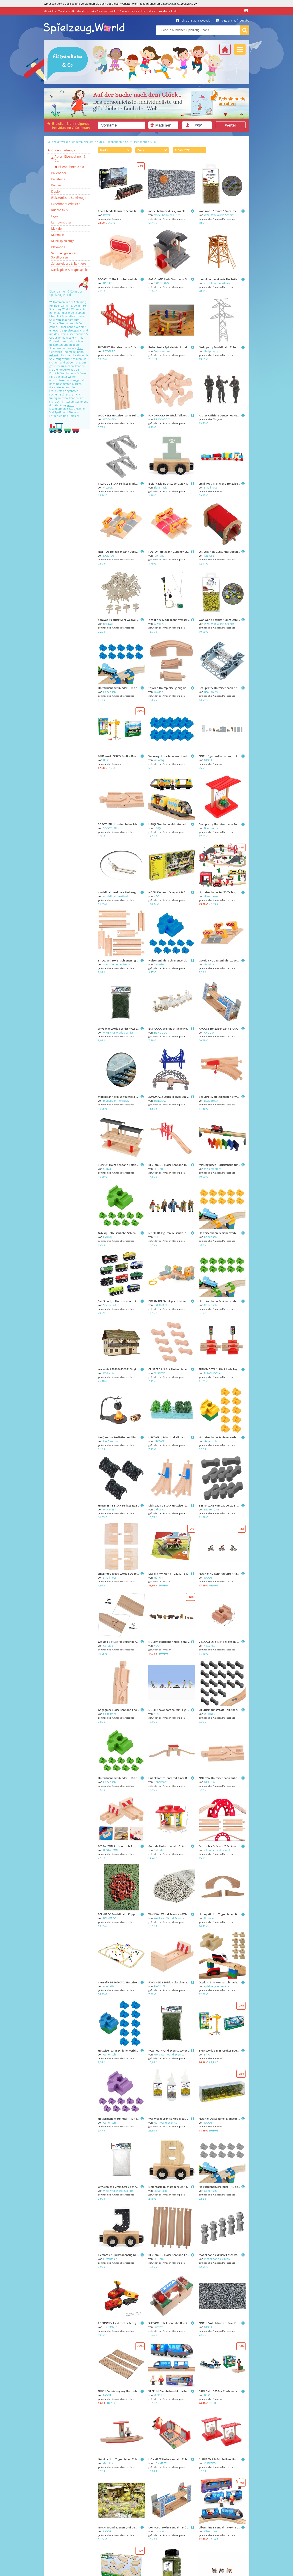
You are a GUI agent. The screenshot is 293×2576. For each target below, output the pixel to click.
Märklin (158, 1577)
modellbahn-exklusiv (167, 215)
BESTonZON (161, 1169)
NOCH (208, 760)
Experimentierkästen (66, 204)
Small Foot (210, 487)
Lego (54, 216)
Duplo (55, 191)
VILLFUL (107, 487)
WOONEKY (109, 419)
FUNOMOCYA (162, 419)
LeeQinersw (110, 1441)
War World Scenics (165, 2122)
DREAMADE (161, 1305)
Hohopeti (209, 1918)
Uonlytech (160, 2531)
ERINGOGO (160, 1032)
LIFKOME (159, 1441)
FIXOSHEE (109, 351)
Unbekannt (160, 1782)
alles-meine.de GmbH (116, 964)
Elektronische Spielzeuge (68, 198)
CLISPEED (159, 1373)
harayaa (108, 624)
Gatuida (209, 964)
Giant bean (211, 896)
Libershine (210, 2531)
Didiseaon (160, 1509)
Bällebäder (58, 173)
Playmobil (58, 247)
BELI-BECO (109, 1918)
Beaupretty (211, 692)
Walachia (109, 1373)
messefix (108, 1986)
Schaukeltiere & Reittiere (68, 263)
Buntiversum (162, 351)
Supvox (107, 1169)
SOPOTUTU (110, 828)
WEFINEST (210, 1714)
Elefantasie (160, 487)
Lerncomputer (61, 222)
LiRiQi (157, 828)
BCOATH (108, 283)
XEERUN (159, 2395)
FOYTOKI (159, 555)
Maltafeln (57, 228)
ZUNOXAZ (160, 1100)
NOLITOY (108, 555)
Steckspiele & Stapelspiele (69, 270)
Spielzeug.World (57, 142)
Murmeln (57, 235)
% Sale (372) (182, 150)
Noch (80, 348)
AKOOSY (209, 1032)
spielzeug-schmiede (216, 1986)
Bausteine (58, 179)
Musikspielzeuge (62, 241)
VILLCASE (209, 1645)
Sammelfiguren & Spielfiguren (63, 255)
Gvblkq (107, 1237)
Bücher (56, 185)
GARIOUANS (161, 283)
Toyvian (158, 692)
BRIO (106, 760)
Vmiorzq (159, 760)
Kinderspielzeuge (82, 142)
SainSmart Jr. (111, 1305)
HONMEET (109, 1509)
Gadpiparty (211, 351)
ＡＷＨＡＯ (160, 624)
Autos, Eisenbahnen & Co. (113, 142)
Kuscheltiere (60, 210)
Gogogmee (109, 1714)
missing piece (212, 1169)
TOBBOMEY (110, 2327)
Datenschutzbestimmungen (176, 3)
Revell (107, 215)
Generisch (55, 352)
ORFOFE (209, 555)
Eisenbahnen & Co (144, 142)
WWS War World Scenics (219, 215)
